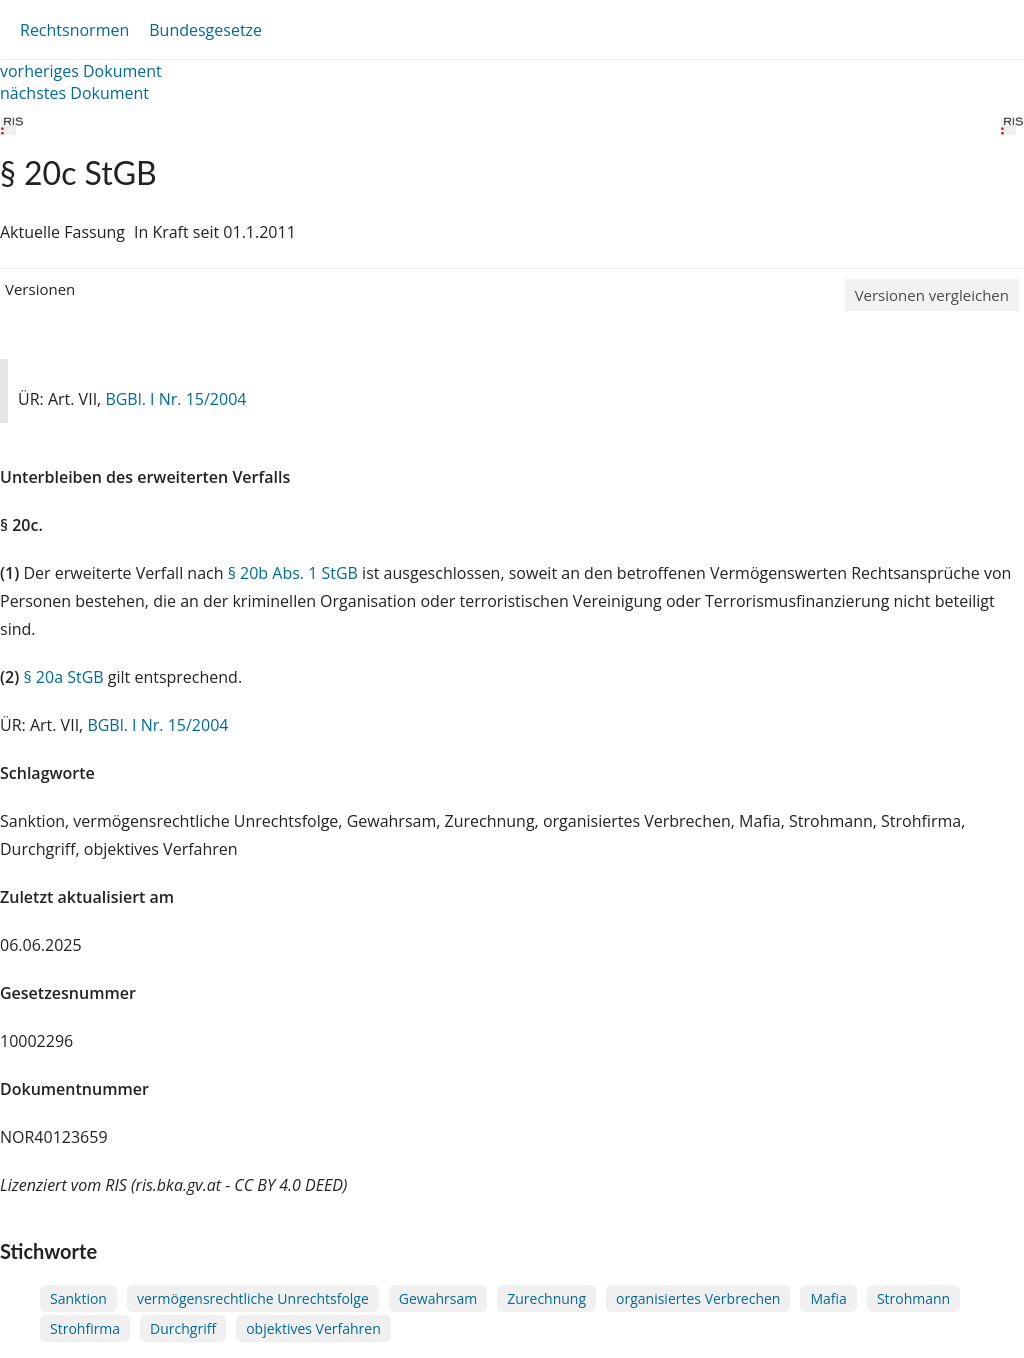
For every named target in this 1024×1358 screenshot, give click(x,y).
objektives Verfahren (313, 1328)
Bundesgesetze (205, 30)
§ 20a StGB (63, 677)
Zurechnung (546, 1298)
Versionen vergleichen (932, 295)
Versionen (40, 289)
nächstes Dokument (74, 93)
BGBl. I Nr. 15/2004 (175, 399)
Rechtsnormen (74, 30)
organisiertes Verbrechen (698, 1298)
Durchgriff (183, 1328)
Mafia (828, 1298)
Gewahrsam (438, 1298)
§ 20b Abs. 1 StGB (293, 573)
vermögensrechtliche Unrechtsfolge (253, 1298)
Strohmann (913, 1298)
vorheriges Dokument (81, 71)
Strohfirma (85, 1328)
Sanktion (78, 1298)
